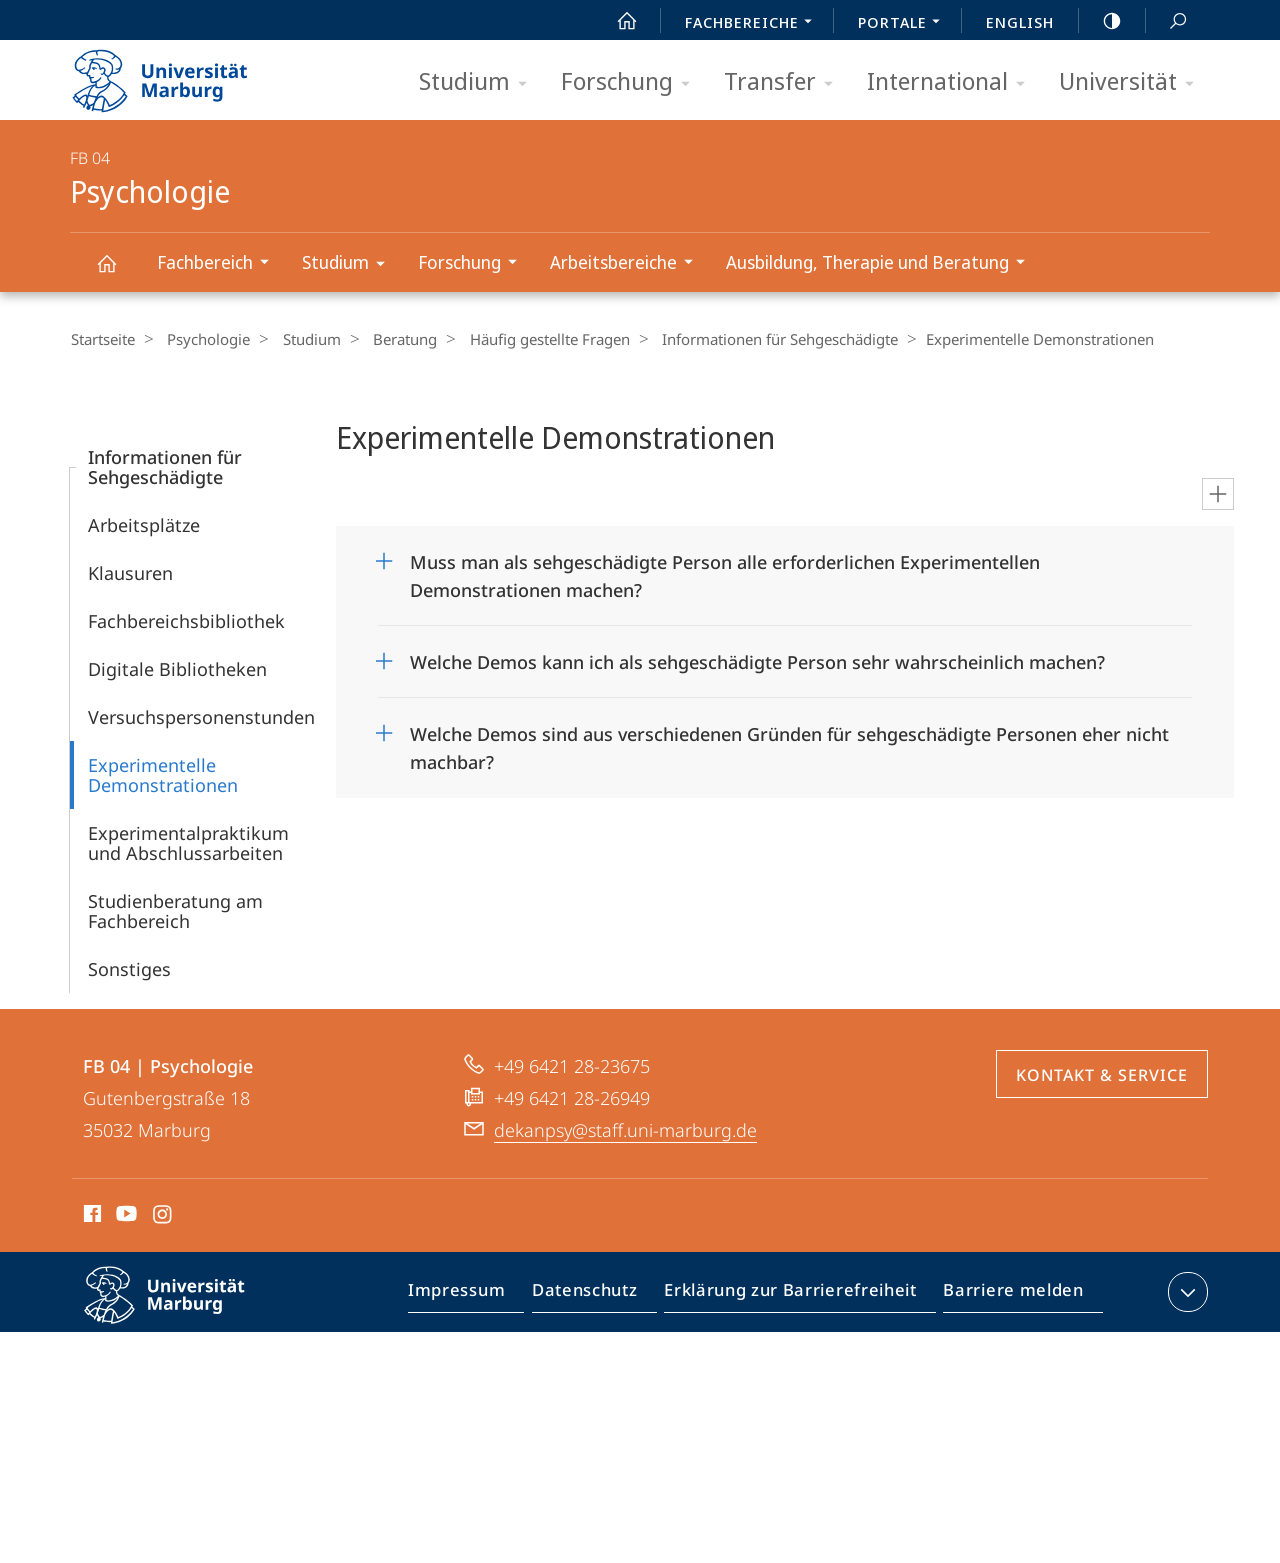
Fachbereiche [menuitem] (754, 24)
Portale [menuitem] (904, 24)
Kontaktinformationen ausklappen (1185, 1291)
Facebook (90, 1216)
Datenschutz (601, 1295)
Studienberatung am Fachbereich (175, 910)
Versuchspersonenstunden (201, 716)
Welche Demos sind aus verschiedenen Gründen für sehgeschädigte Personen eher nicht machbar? (789, 740)
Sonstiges (129, 968)
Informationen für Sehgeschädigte (747, 339)
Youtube (124, 1216)
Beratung (385, 339)
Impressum (479, 1295)
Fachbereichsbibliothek (186, 620)
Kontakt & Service (1102, 1074)
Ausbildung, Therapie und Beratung (882, 264)
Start (616, 21)
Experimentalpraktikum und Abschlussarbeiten (188, 842)
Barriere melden (1007, 1295)
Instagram (163, 1216)
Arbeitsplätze (144, 524)
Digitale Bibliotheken (177, 668)
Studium (479, 82)
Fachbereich (219, 264)
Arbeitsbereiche (628, 264)
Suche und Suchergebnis (1167, 21)
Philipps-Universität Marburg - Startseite (177, 74)
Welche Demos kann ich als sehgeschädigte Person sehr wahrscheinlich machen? (757, 661)
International (952, 82)
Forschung (632, 82)
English (1020, 22)
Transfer (785, 82)
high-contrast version (1101, 21)
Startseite (102, 339)
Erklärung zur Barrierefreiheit (797, 1295)
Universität (1133, 82)
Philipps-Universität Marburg (182, 1310)
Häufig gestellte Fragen (523, 339)
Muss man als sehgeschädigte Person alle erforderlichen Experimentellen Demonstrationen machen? (725, 568)
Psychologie (118, 272)
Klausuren (130, 572)
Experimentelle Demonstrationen (163, 774)
